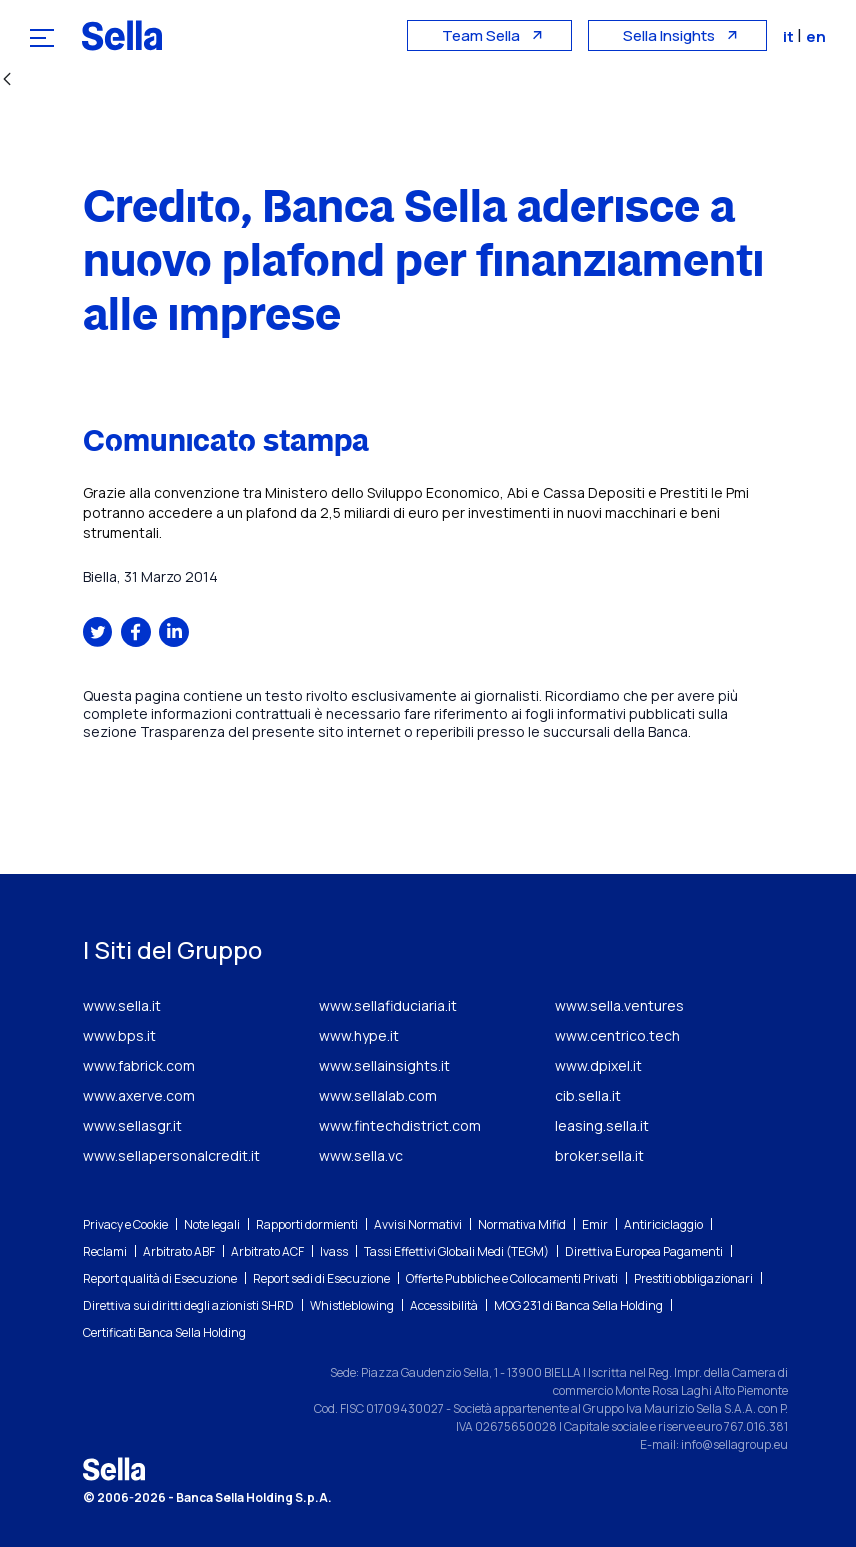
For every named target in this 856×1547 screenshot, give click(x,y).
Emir (595, 1224)
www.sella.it (122, 1005)
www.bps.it (119, 1035)
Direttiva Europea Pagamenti (644, 1251)
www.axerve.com (139, 1095)
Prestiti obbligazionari (693, 1278)
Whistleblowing (352, 1305)
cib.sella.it (588, 1095)
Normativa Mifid (522, 1224)
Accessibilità (444, 1305)
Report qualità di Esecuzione (160, 1278)
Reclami (105, 1251)
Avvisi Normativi (418, 1224)
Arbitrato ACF (267, 1251)
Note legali (212, 1224)
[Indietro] (7, 80)
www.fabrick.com (139, 1065)
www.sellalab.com (378, 1095)
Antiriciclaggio (663, 1224)
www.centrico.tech (617, 1035)
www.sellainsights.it (384, 1065)
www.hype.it (359, 1035)
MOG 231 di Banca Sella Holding (578, 1305)
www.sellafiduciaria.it (388, 1005)
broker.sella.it (599, 1155)
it (790, 36)
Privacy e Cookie (125, 1224)
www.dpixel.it (598, 1065)
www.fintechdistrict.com (400, 1125)
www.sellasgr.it (132, 1125)
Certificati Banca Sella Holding (164, 1332)
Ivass (334, 1251)
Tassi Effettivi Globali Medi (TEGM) (456, 1251)
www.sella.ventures (619, 1005)
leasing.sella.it (602, 1125)
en (816, 36)
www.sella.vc (361, 1155)
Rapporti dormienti (307, 1224)
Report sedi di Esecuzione (321, 1278)
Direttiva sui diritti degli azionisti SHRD (188, 1305)
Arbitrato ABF (179, 1251)
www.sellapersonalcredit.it (171, 1155)
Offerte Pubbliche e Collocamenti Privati (512, 1278)
